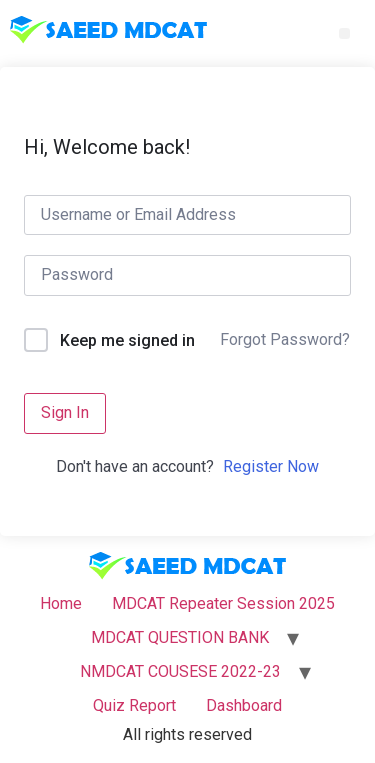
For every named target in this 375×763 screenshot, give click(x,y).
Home (61, 603)
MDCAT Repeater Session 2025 (223, 603)
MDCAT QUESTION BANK (180, 637)
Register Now (271, 466)
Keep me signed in (127, 340)
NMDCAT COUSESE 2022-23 (180, 671)
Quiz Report (134, 705)
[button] (344, 33)
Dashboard (244, 705)
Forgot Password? (285, 339)
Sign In (65, 412)
